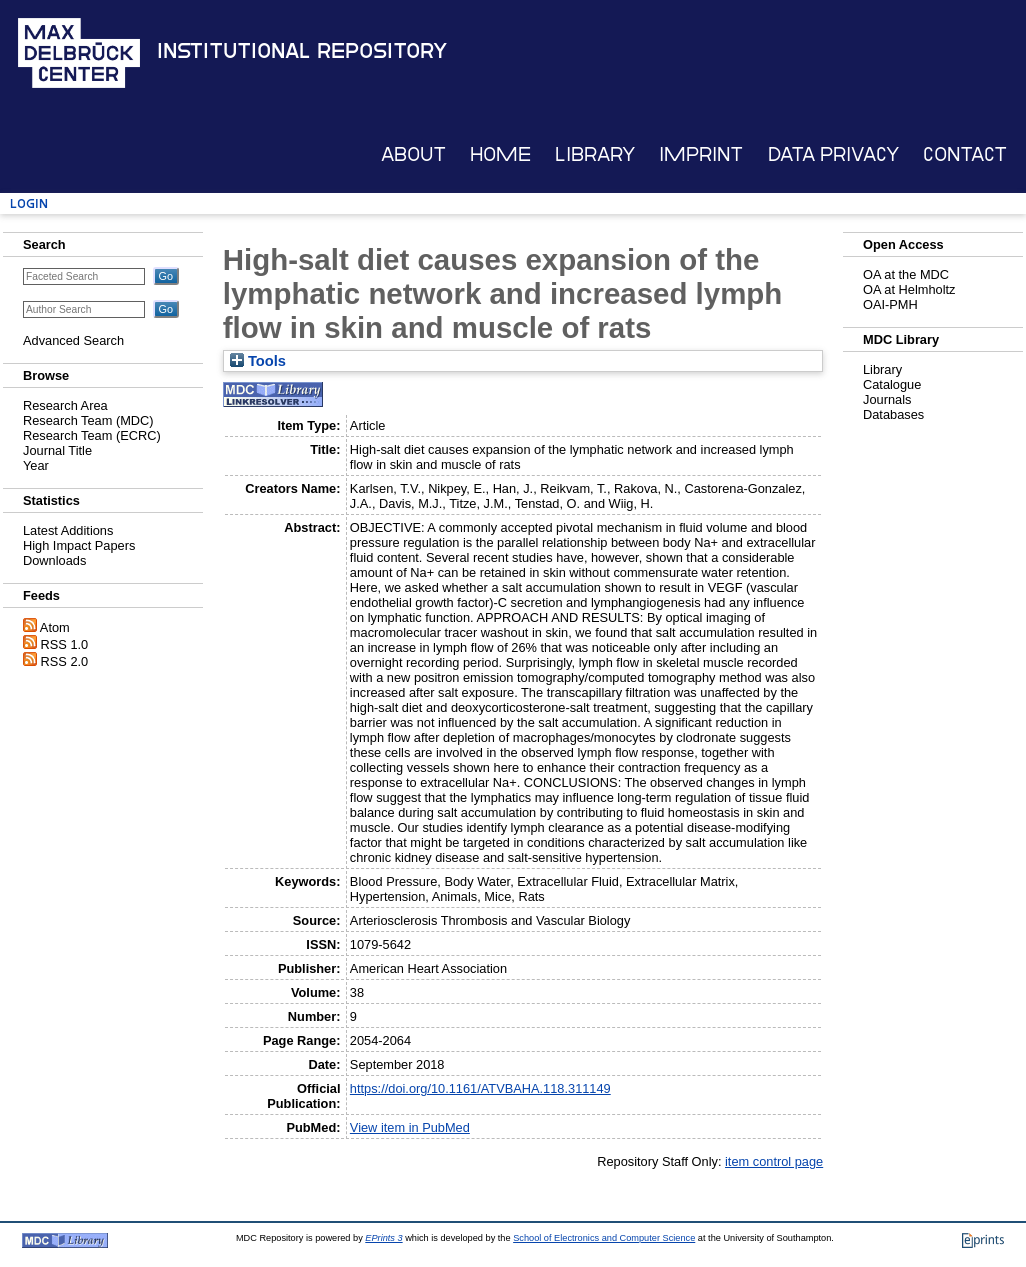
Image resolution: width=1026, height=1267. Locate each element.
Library (595, 154)
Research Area (65, 405)
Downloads (54, 560)
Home (500, 154)
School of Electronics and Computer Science (604, 1238)
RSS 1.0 (65, 644)
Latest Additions (68, 530)
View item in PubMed (410, 1127)
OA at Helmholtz (909, 289)
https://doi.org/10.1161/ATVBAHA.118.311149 (480, 1088)
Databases (893, 414)
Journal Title (57, 450)
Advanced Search (73, 340)
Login (29, 203)
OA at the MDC (906, 274)
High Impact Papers (79, 545)
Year (36, 465)
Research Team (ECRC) (92, 435)
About (413, 154)
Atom (55, 627)
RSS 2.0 (65, 661)
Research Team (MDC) (88, 420)
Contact (965, 154)
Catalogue (892, 384)
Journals (887, 399)
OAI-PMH (890, 304)
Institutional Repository (302, 51)
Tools (258, 361)
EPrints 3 (383, 1238)
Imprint (701, 154)
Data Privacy (833, 154)
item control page (774, 1161)
